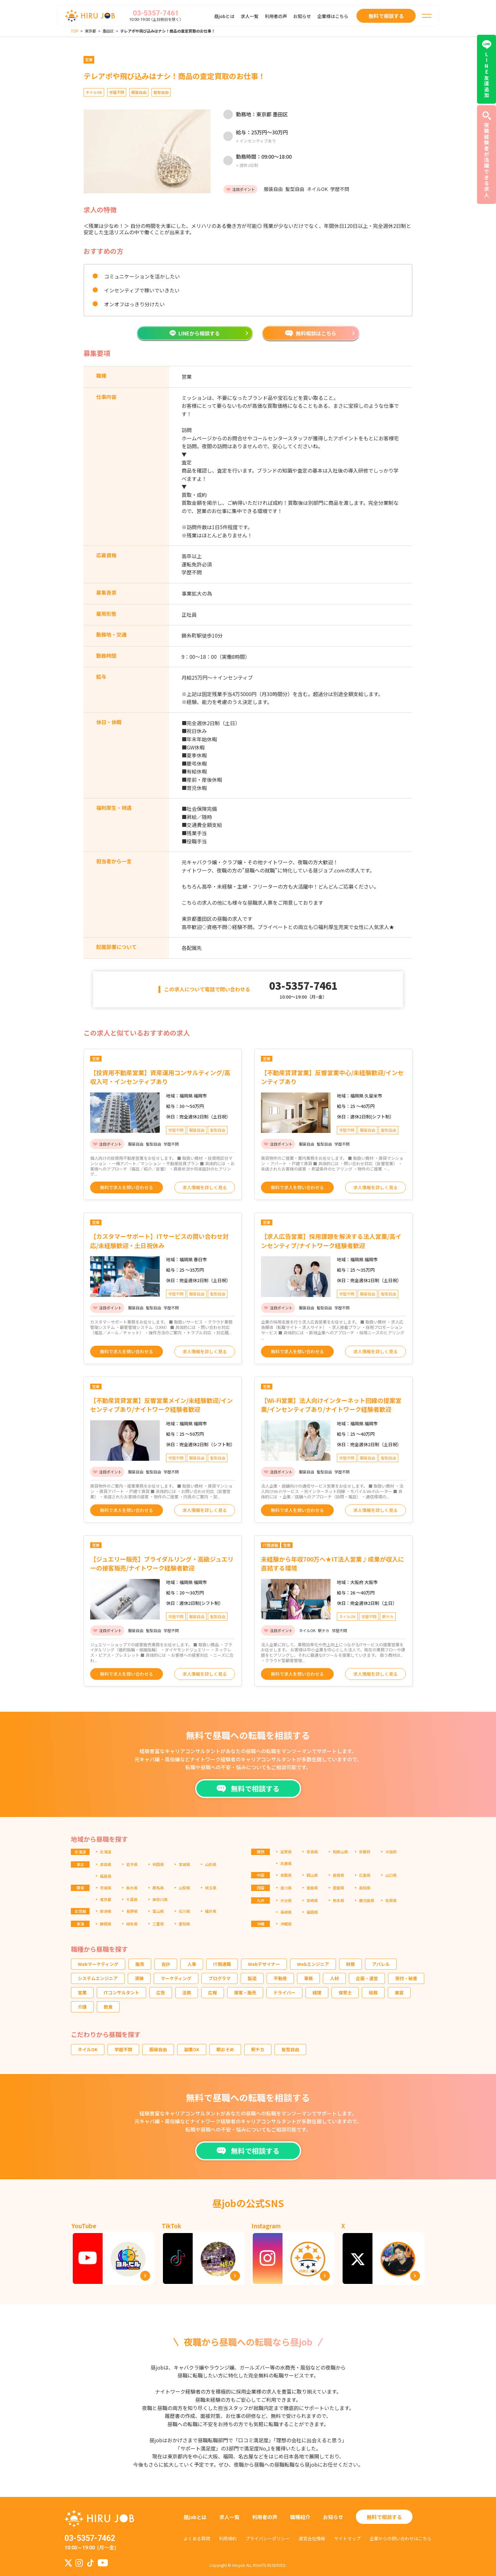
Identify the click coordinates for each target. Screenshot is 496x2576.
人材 (334, 1978)
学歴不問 (123, 2049)
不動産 (280, 1978)
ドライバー (284, 1992)
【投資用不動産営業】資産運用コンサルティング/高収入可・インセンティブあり (160, 1077)
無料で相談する (384, 2517)
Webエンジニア (313, 1964)
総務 (373, 1992)
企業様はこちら (332, 16)
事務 (308, 1978)
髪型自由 (290, 2049)
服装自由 (158, 2049)
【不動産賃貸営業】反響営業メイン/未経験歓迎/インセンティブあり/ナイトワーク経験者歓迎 (161, 1405)
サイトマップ (347, 2538)
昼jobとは (224, 16)
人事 (191, 1964)
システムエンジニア (98, 1978)
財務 (350, 1964)
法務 (186, 1992)
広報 (212, 1992)
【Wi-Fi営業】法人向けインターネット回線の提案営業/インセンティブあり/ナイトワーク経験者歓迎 (331, 1405)
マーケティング (176, 1978)
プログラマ (219, 1978)
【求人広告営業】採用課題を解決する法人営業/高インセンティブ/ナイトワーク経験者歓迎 (331, 1241)
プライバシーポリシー (267, 2538)
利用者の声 (276, 16)
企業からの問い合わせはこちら (400, 2538)
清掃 (139, 1978)
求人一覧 (249, 16)
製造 (252, 1978)
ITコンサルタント (121, 1992)
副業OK (191, 2049)
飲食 (108, 2007)
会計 (165, 1964)
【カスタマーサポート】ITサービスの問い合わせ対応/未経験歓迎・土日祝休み (159, 1241)
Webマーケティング (98, 1964)
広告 (160, 1992)
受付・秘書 (406, 1978)
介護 (82, 2007)
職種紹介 (300, 2517)
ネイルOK (87, 2049)
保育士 (345, 1992)
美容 (399, 1992)
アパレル (381, 1964)
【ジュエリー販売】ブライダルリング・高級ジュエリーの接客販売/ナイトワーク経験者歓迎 (161, 1563)
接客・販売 (245, 1992)
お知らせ (302, 16)
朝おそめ (225, 2049)
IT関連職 (222, 1964)
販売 (139, 1964)
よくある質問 (196, 2538)
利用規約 (228, 2538)
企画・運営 (367, 1978)
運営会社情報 (312, 2538)
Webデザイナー (264, 1964)
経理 (317, 1992)
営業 (82, 1992)
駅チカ (257, 2049)
